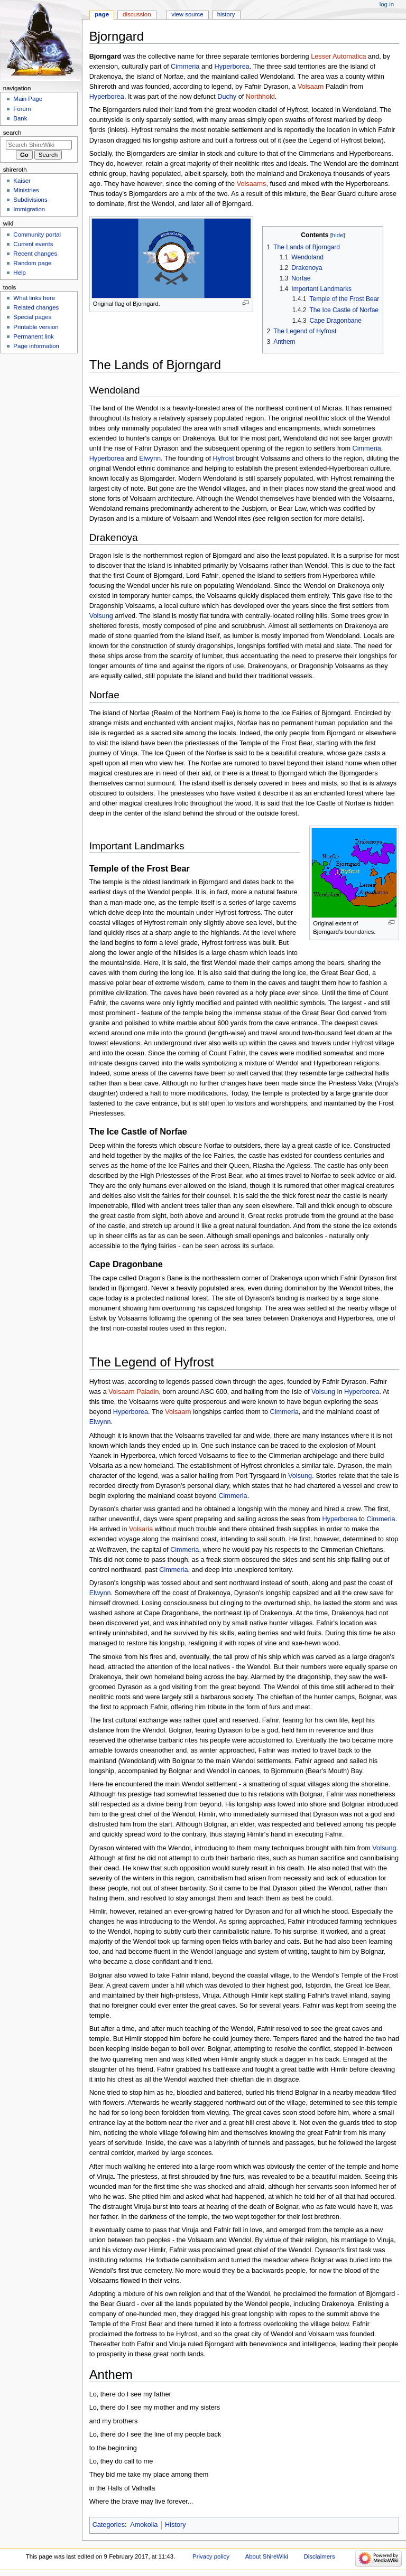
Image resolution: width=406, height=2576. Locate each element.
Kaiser (21, 180)
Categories (109, 2524)
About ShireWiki (266, 2556)
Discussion (137, 14)
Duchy (226, 96)
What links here (34, 298)
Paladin (147, 1391)
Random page (32, 263)
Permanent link (33, 336)
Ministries (26, 190)
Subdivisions (30, 199)
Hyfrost (223, 458)
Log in (387, 4)
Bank (20, 118)
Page (102, 14)
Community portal (37, 234)
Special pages (32, 317)
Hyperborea (232, 66)
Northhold (260, 96)
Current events (33, 244)
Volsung (101, 616)
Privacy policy (210, 2556)
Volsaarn (311, 86)
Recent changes (35, 253)
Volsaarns (251, 184)
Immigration (29, 209)
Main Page (27, 99)
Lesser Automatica (338, 56)
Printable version (35, 327)
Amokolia (144, 2524)
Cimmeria (185, 66)
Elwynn (150, 458)
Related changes (36, 307)
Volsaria (141, 1529)
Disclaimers (319, 2556)
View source (187, 14)
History (175, 2524)
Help (19, 272)
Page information (36, 346)
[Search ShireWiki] (39, 144)
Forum (22, 109)
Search (12, 132)
